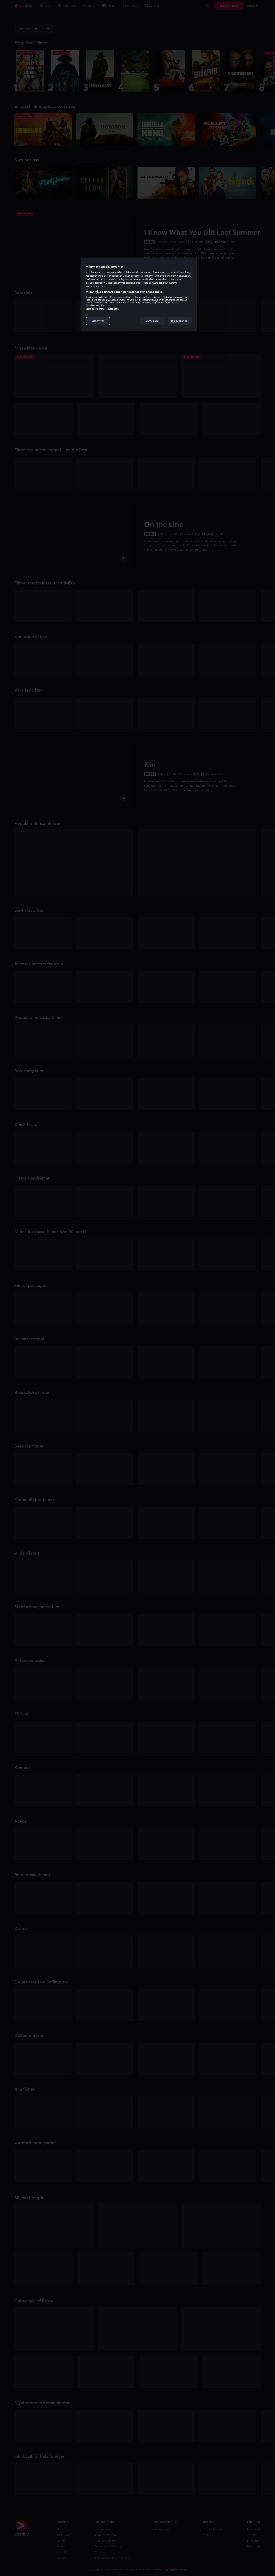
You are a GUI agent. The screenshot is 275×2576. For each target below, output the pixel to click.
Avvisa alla (152, 321)
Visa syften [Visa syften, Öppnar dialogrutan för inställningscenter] (98, 321)
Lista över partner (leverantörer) (103, 309)
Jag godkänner (179, 321)
